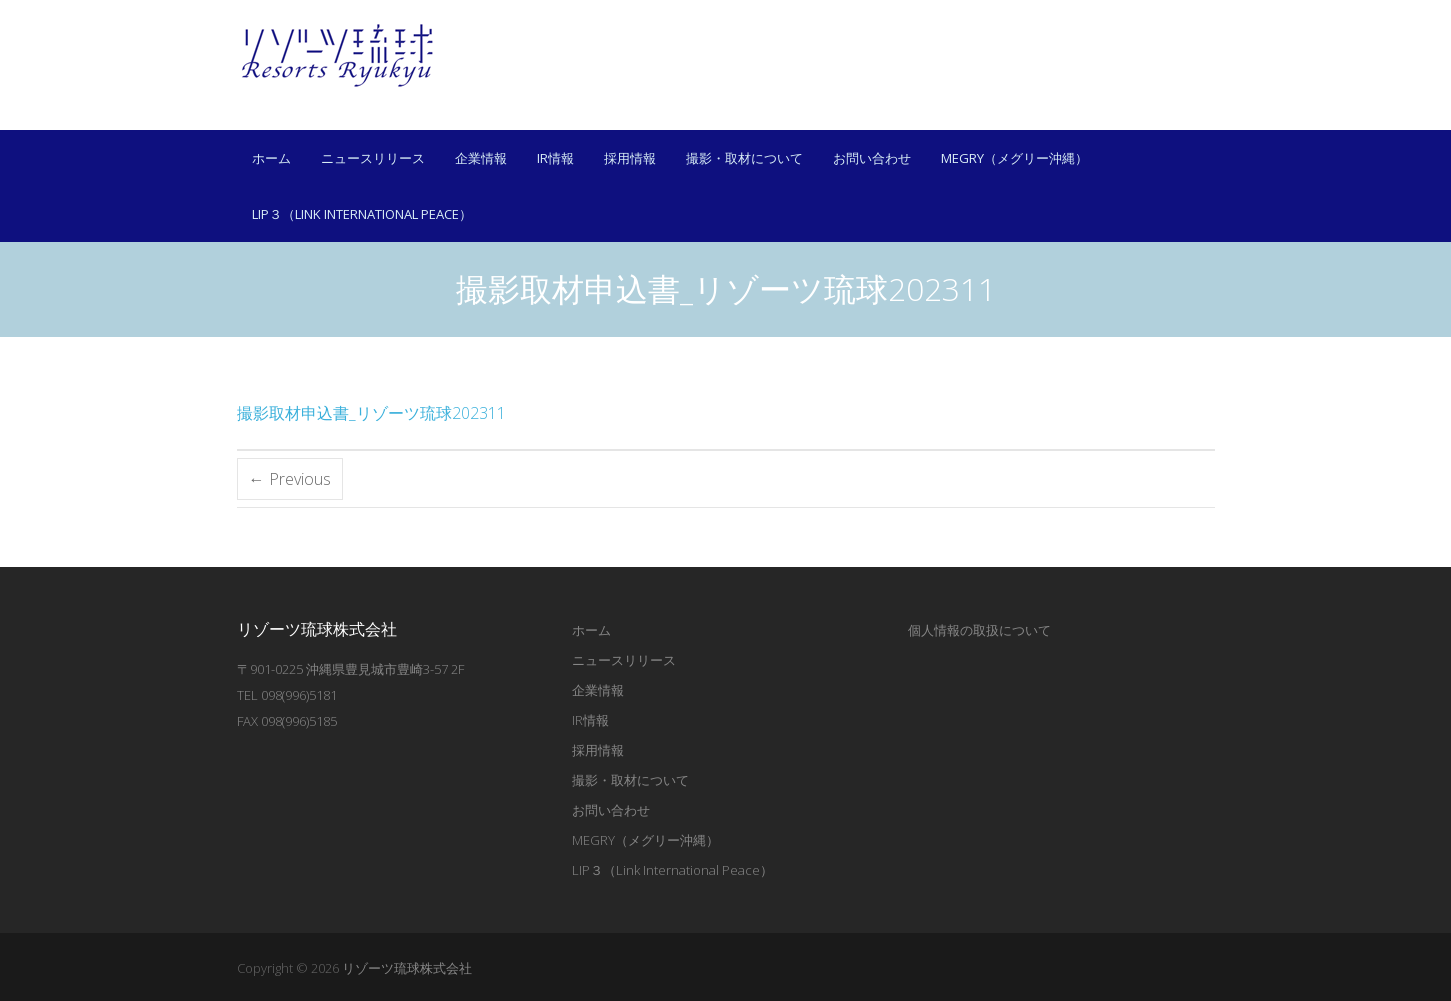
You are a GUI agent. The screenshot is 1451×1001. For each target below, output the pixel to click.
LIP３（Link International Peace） (362, 214)
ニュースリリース (373, 158)
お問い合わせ (872, 158)
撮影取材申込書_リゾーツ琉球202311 (371, 413)
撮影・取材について (744, 158)
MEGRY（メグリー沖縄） (1014, 158)
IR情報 (555, 158)
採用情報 (630, 158)
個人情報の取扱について (979, 630)
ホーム (271, 158)
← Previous (290, 479)
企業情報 (481, 158)
